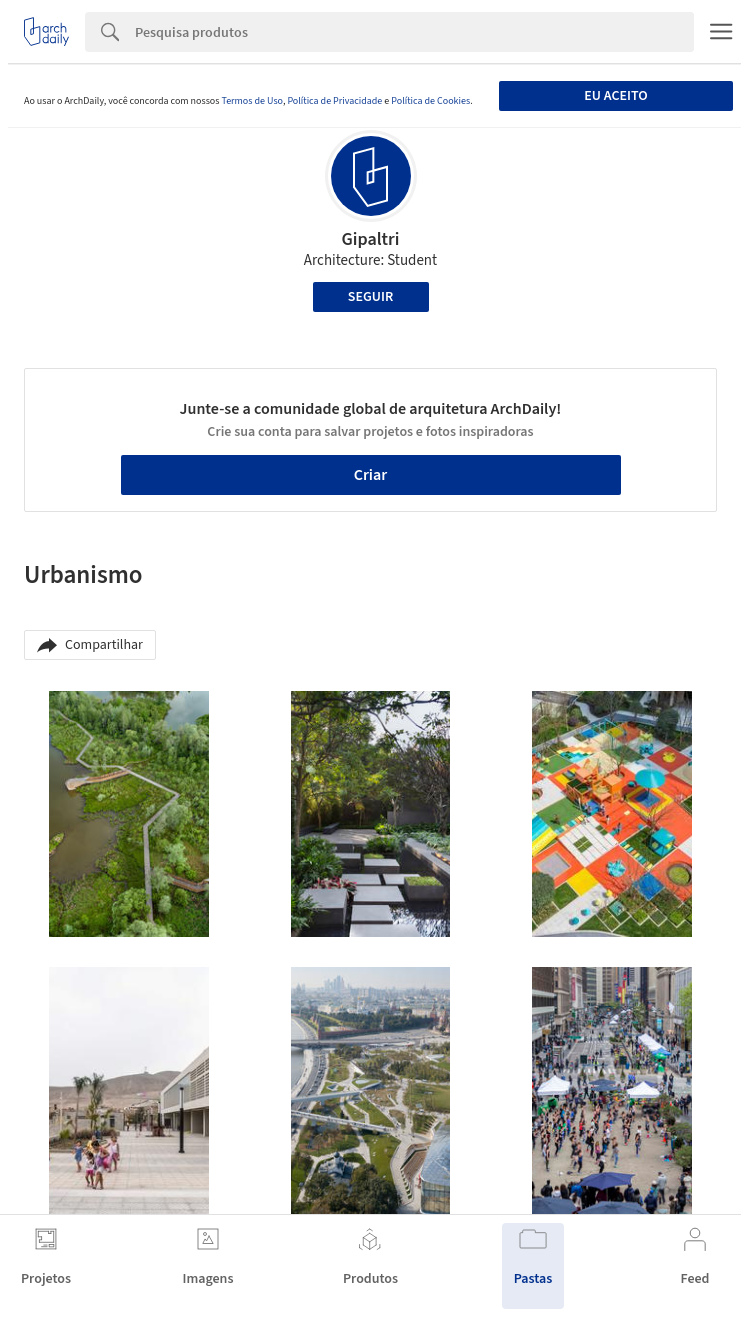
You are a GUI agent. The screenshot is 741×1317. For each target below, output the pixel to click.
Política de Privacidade (334, 101)
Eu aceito (615, 96)
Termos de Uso (251, 101)
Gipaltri (370, 239)
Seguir (370, 297)
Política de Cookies (430, 101)
